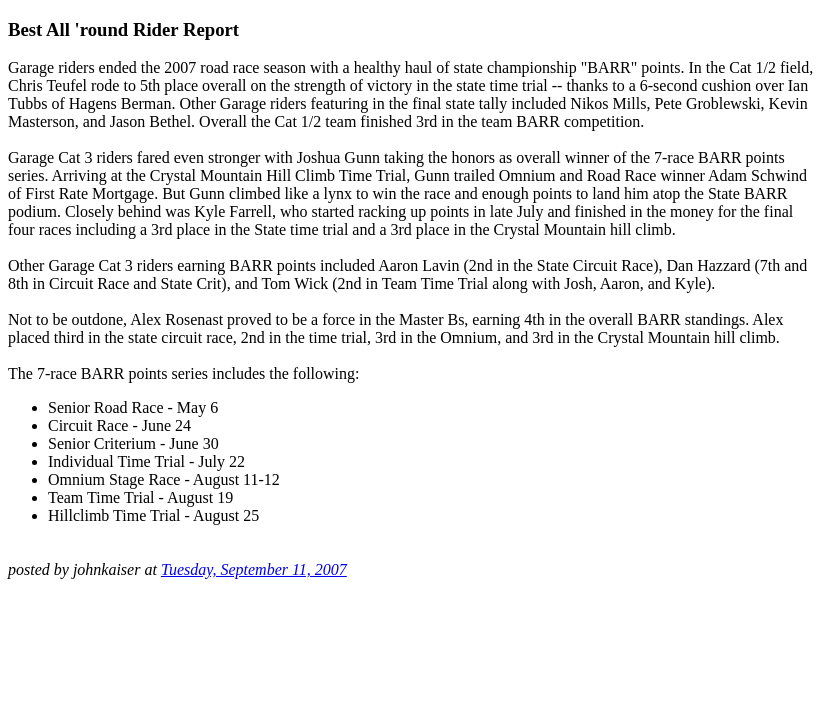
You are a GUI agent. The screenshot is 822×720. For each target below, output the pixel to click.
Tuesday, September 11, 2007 (254, 569)
